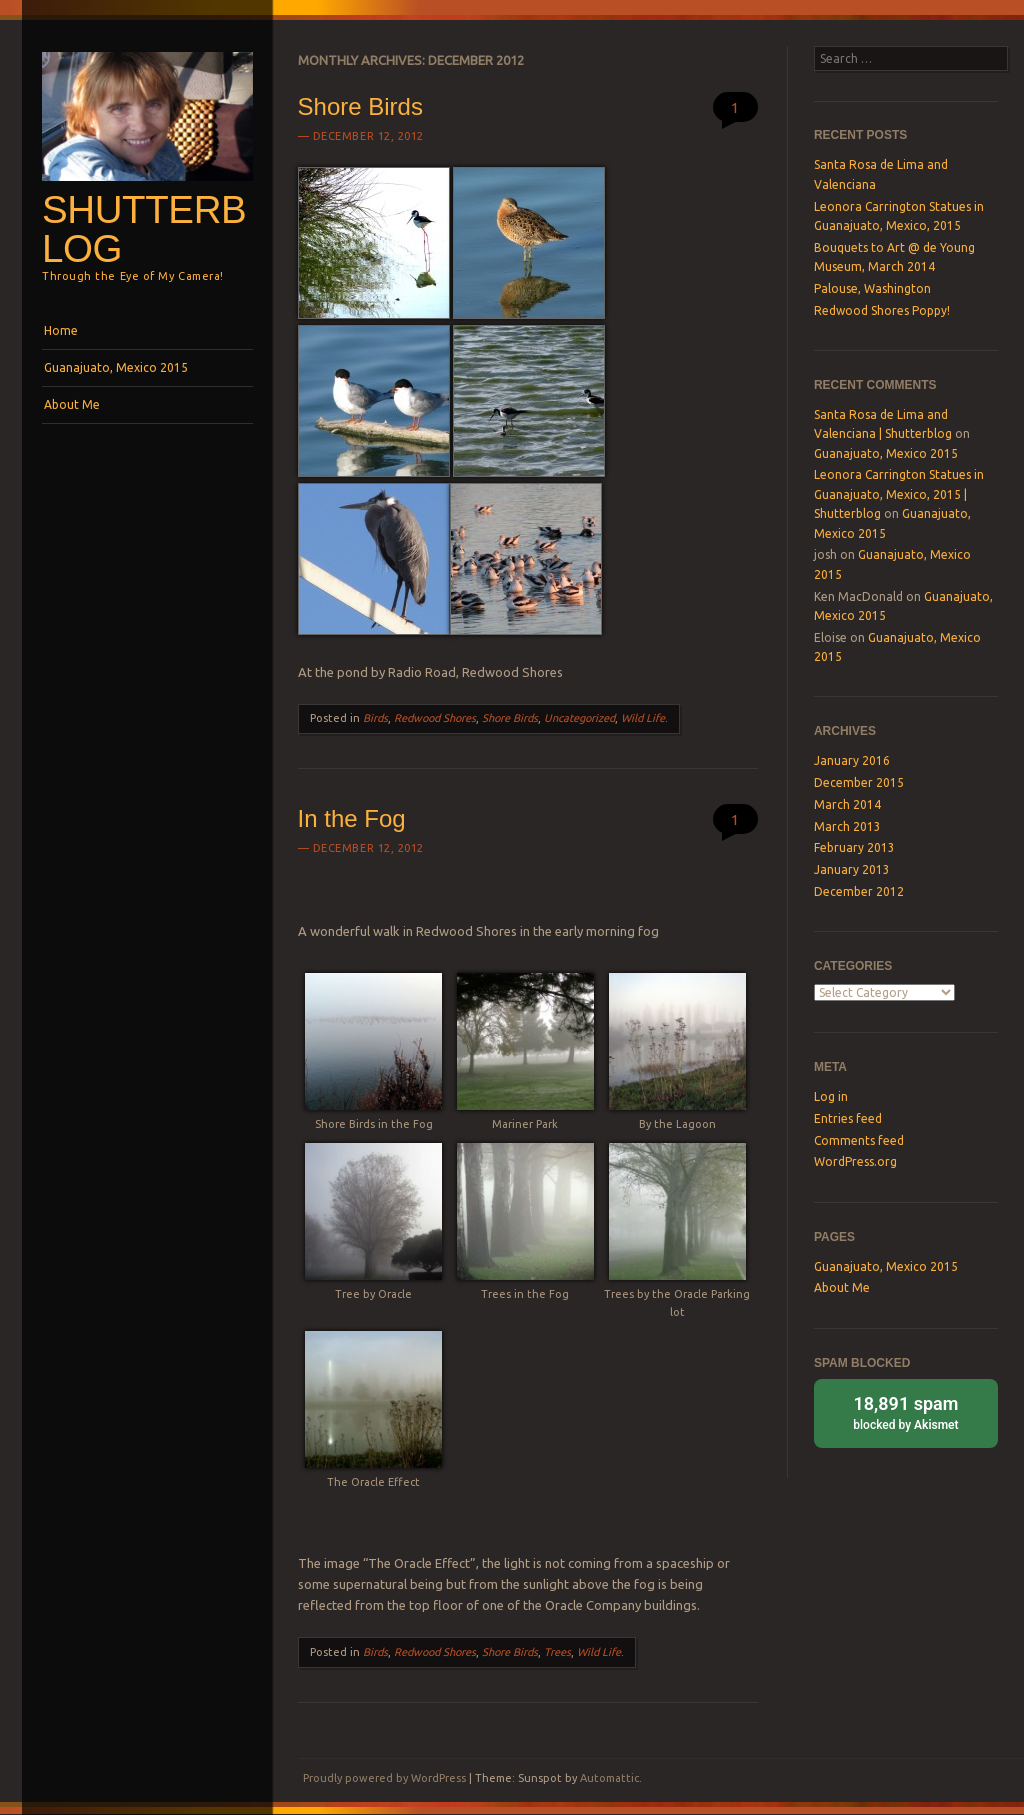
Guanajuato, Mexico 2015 (116, 367)
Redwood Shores (435, 718)
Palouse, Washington (872, 288)
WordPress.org (855, 1161)
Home (61, 330)
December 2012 (859, 891)
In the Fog (352, 818)
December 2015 (859, 782)
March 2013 (847, 826)
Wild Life (643, 718)
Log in (831, 1096)
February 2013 (854, 847)
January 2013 (852, 869)
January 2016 (852, 760)
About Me (72, 404)
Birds (375, 718)
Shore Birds (360, 106)
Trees (557, 1652)
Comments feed (859, 1140)
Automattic (609, 1778)
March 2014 (847, 804)
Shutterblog (144, 229)
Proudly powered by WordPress (384, 1778)
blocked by (906, 1411)
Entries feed (848, 1118)
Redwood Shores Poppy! (882, 310)
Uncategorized (579, 718)
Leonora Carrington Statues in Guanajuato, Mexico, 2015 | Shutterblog (899, 494)
